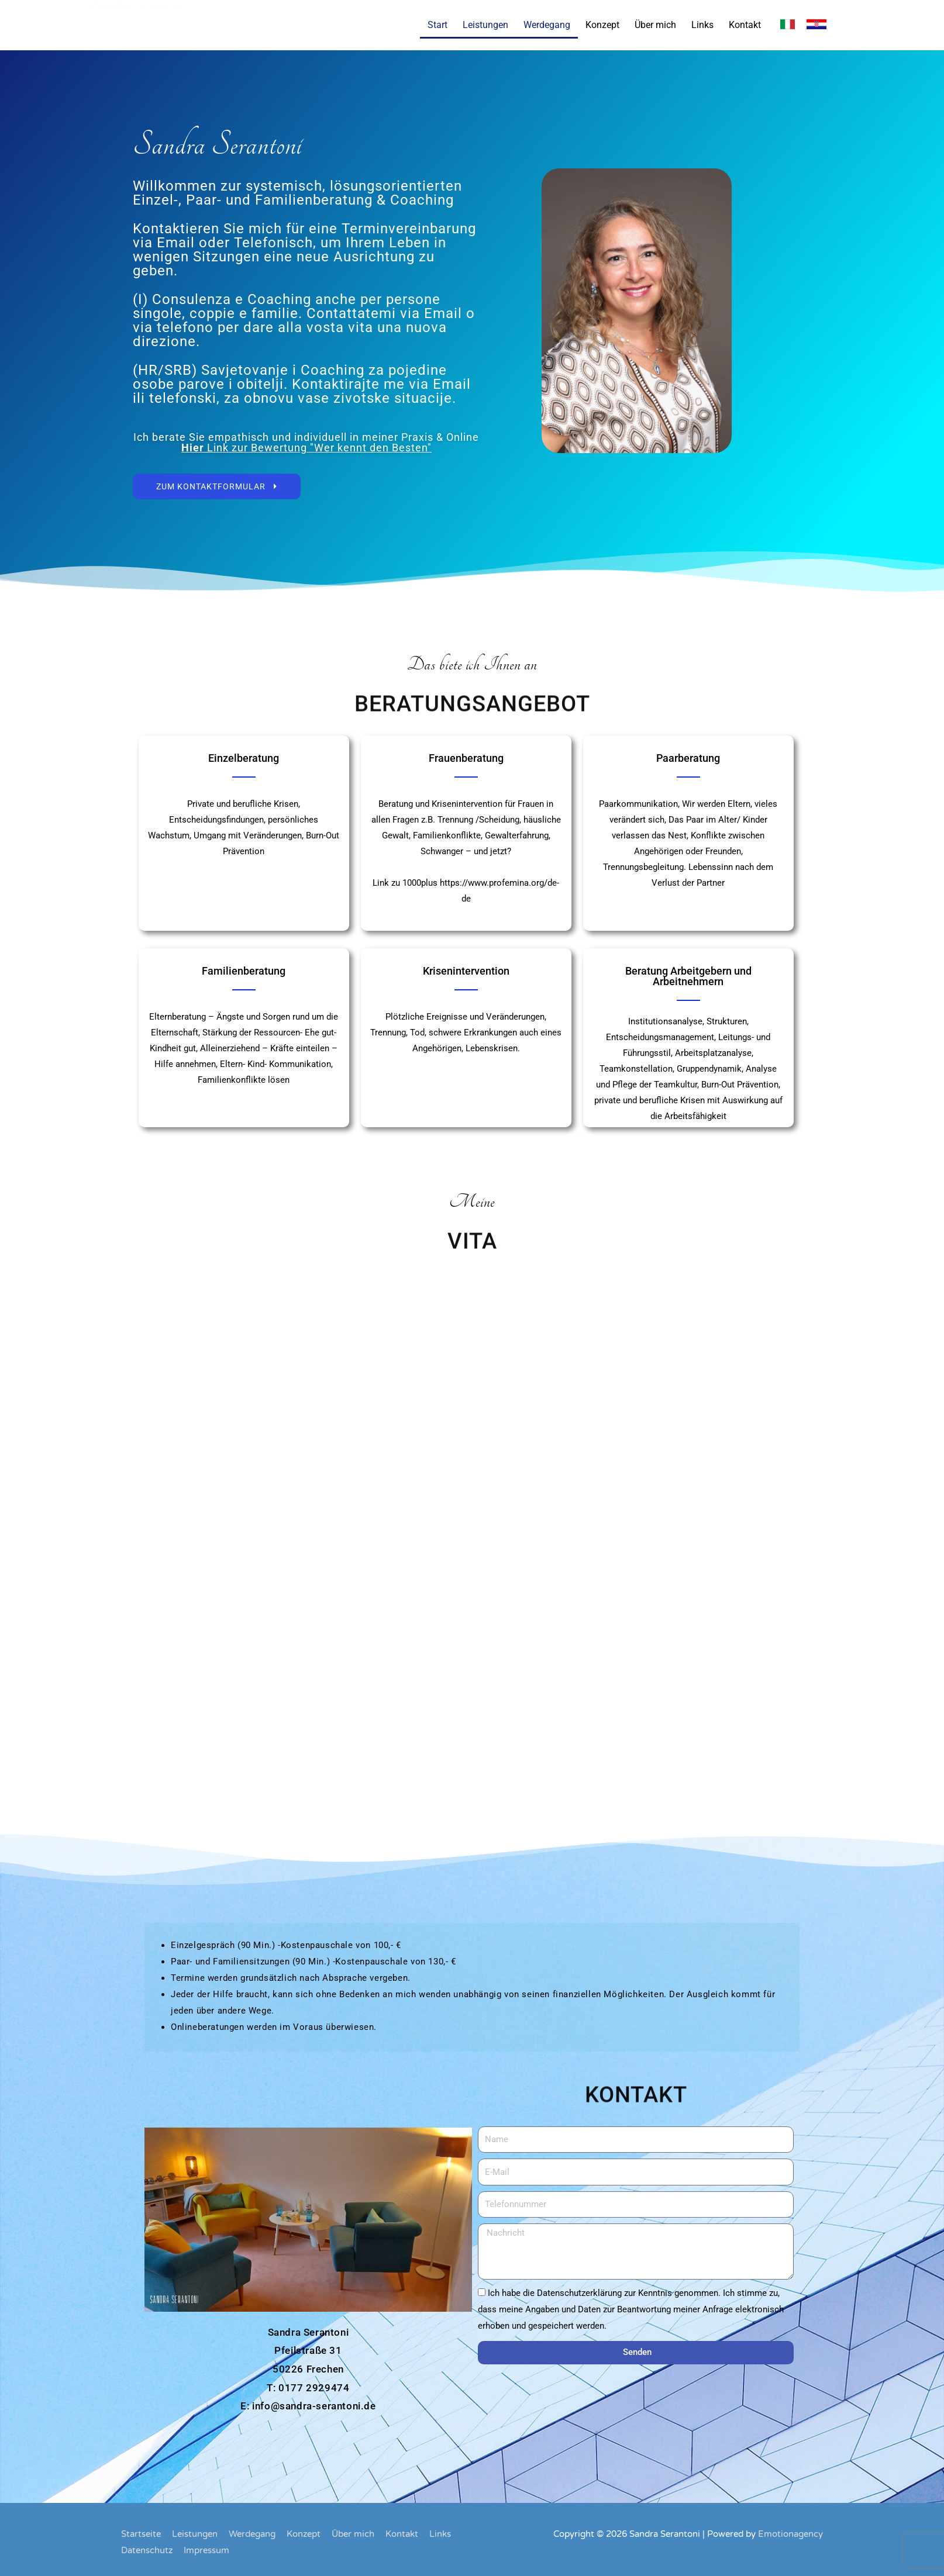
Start (437, 24)
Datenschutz (147, 2550)
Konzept (602, 24)
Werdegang (546, 24)
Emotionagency (790, 2534)
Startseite (141, 2534)
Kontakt (745, 24)
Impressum (206, 2550)
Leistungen (485, 24)
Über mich (655, 24)
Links (702, 24)
